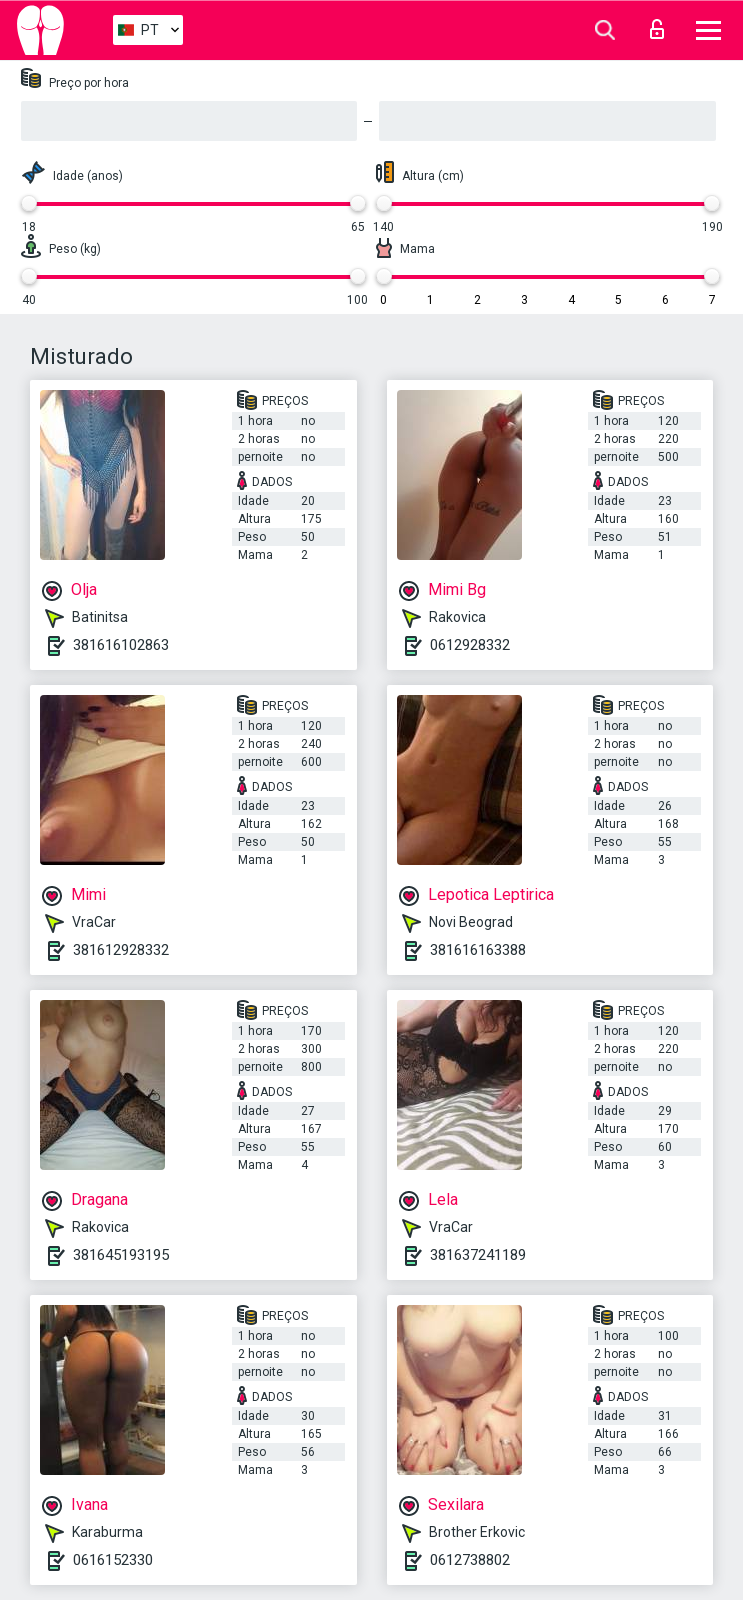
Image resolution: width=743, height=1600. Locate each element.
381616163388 (478, 950)
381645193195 (121, 1255)
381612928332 (121, 950)
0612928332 (470, 645)
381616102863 (121, 645)
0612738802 (470, 1560)
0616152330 (113, 1560)
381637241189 (478, 1255)
